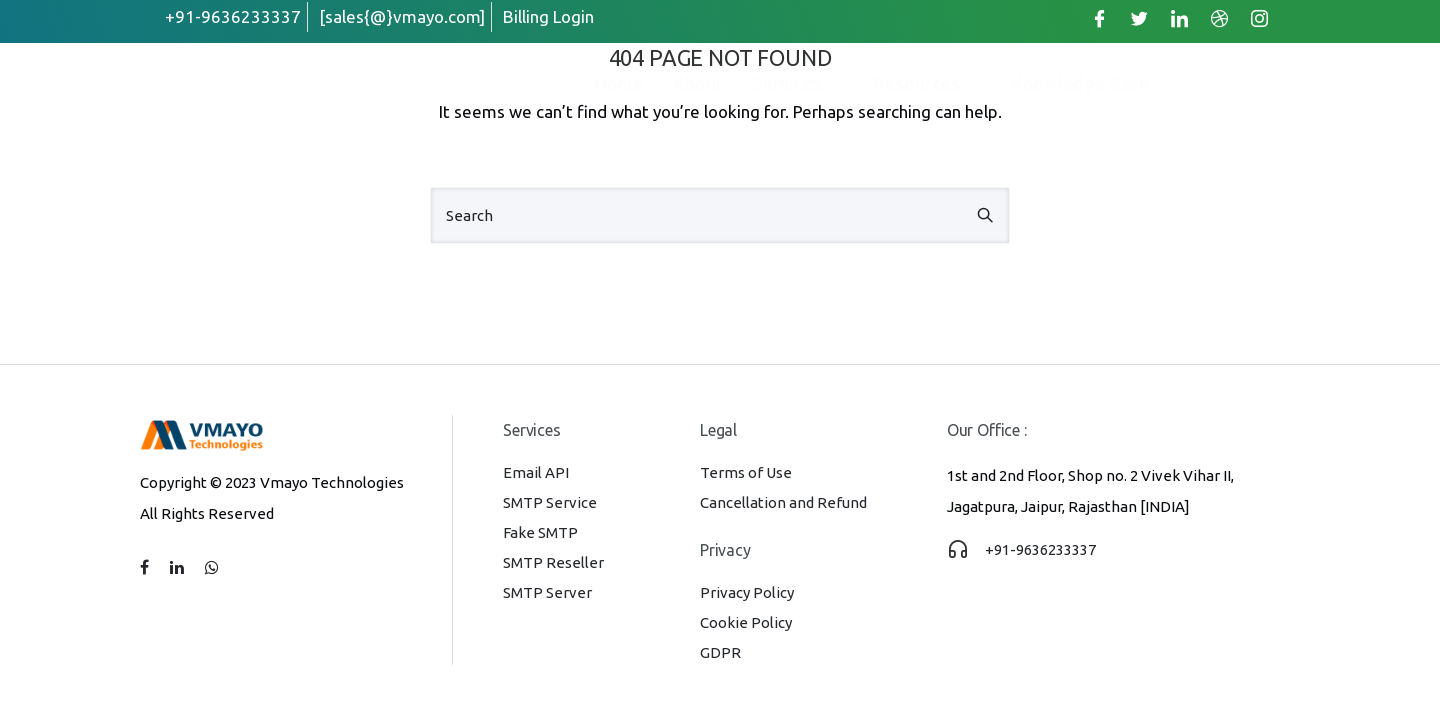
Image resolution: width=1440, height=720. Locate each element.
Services (798, 83)
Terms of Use (746, 472)
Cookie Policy (746, 622)
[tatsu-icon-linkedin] (180, 568)
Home (619, 83)
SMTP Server (547, 592)
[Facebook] (1099, 18)
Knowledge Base (1080, 83)
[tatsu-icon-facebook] (147, 568)
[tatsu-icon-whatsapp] (212, 568)
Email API (536, 472)
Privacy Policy (747, 592)
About (698, 83)
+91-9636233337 (1040, 549)
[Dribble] (1219, 18)
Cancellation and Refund (783, 502)
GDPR (720, 652)
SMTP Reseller (553, 562)
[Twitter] (1139, 18)
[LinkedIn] (1179, 18)
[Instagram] (1259, 18)
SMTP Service (550, 502)
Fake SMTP (540, 532)
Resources (928, 83)
